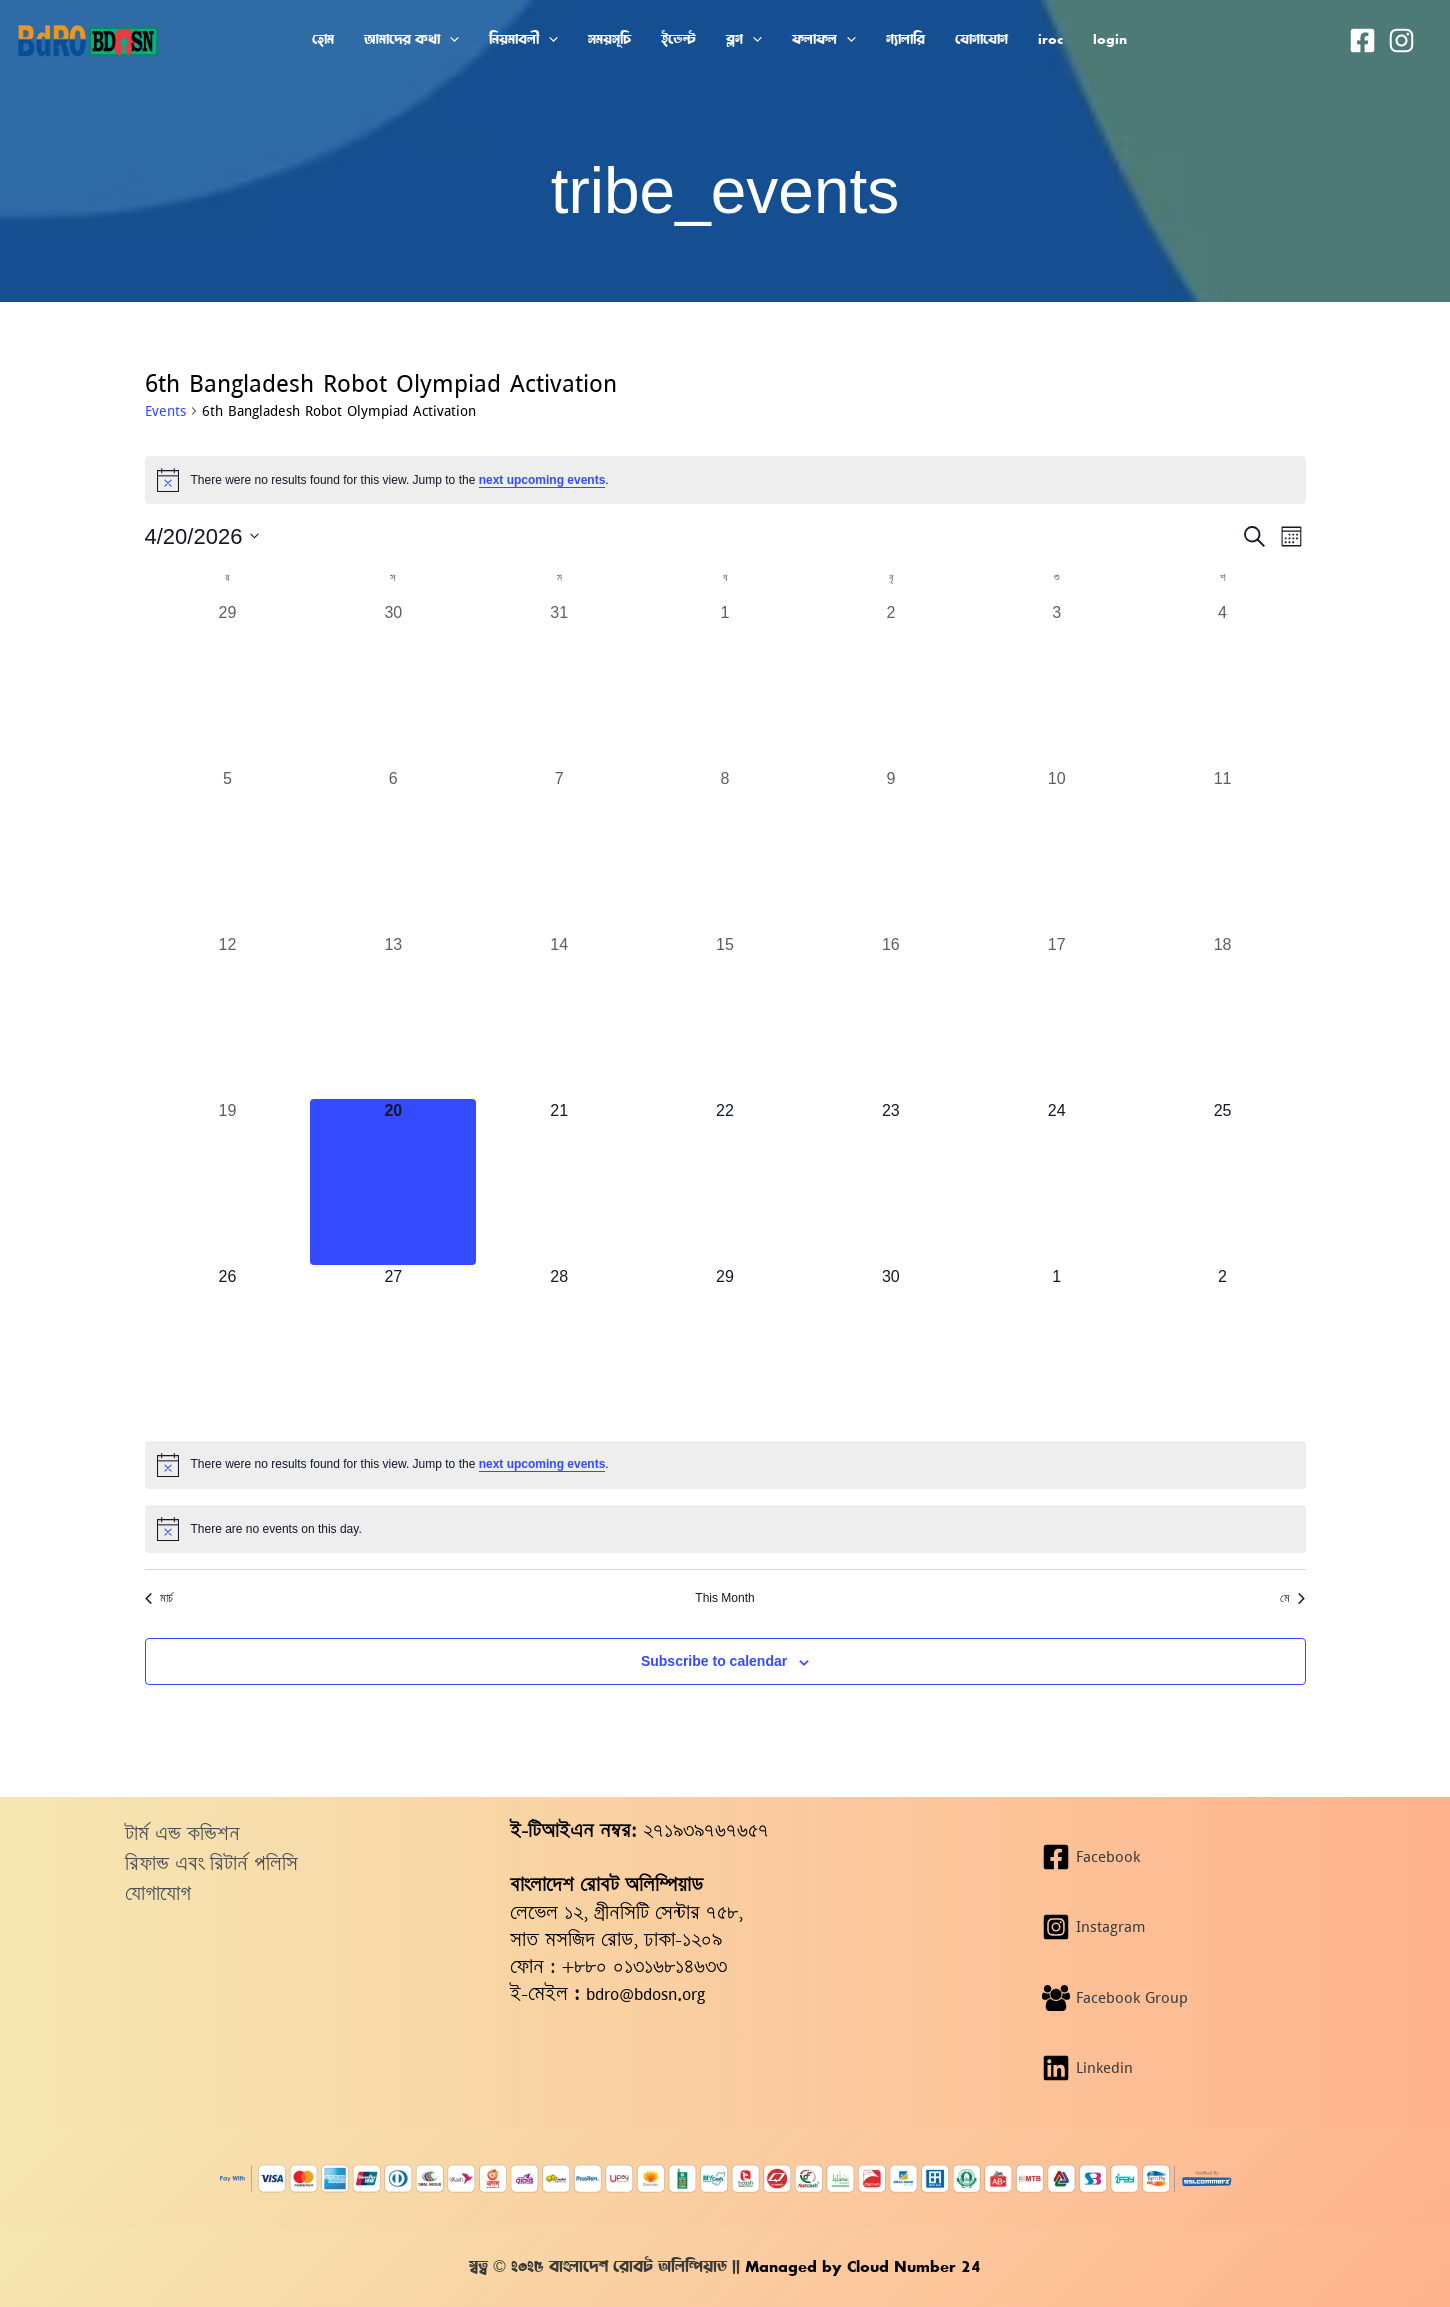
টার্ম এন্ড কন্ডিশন (182, 1833)
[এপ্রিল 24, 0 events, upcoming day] (1057, 1182)
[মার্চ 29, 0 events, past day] (228, 684)
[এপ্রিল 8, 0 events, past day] (725, 850)
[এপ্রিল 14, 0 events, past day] (559, 1016)
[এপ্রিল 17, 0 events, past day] (1057, 1016)
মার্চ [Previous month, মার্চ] (159, 1598)
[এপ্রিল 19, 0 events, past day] (228, 1182)
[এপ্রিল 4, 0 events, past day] (1223, 684)
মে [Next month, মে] (1292, 1598)
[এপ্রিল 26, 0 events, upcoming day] (228, 1348)
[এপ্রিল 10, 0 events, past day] (1057, 850)
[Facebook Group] (1175, 1998)
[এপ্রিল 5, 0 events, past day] (228, 850)
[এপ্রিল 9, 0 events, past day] (891, 850)
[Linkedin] (1175, 2068)
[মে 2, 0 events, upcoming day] (1223, 1348)
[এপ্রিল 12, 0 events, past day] (228, 1016)
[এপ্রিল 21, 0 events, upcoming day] (559, 1182)
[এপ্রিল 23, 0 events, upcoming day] (891, 1182)
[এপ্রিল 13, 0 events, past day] (393, 1016)
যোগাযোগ (158, 1893)
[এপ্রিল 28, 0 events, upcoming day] (559, 1348)
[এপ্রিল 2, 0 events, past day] (891, 684)
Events (165, 411)
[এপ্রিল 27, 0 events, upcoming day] (393, 1348)
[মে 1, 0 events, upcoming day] (1057, 1348)
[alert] (725, 480)
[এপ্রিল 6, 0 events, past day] (393, 850)
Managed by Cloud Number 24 (860, 2266)
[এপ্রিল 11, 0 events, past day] (1223, 850)
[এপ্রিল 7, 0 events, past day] (559, 850)
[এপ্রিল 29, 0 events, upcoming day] (725, 1348)
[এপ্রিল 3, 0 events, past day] (1057, 684)
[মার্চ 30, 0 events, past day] (393, 684)
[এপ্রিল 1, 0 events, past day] (725, 684)
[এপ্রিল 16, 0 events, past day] (891, 1016)
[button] (449, 39)
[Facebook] (1362, 40)
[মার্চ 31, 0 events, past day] (559, 684)
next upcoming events (542, 480)
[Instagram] (1401, 40)
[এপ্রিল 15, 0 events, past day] (725, 1016)
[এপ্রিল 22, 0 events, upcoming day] (725, 1182)
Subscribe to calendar (714, 1661)
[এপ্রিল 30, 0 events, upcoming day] (891, 1348)
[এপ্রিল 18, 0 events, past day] (1223, 1016)
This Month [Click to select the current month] (724, 1598)
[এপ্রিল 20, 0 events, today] (393, 1182)
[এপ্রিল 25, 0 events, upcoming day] (1223, 1182)
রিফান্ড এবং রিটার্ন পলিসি (211, 1863)
